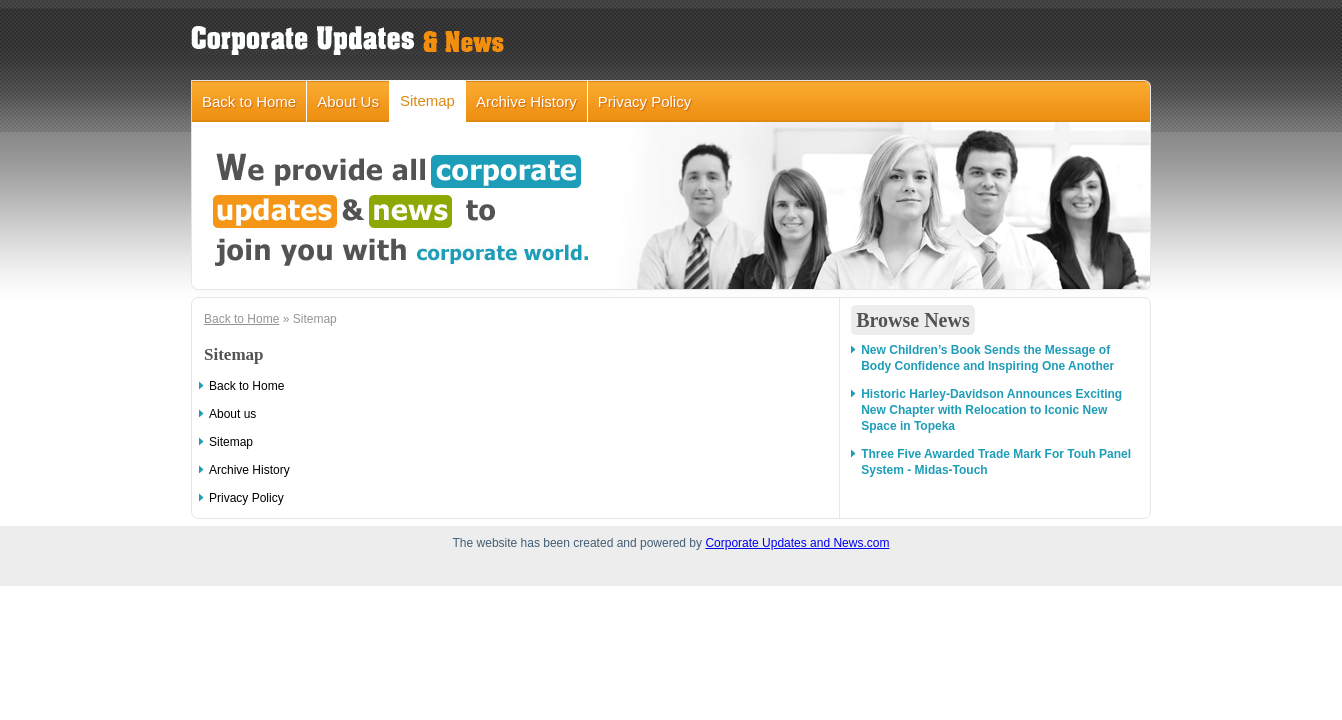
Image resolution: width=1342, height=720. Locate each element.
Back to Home (249, 101)
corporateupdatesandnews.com (350, 40)
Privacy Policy (644, 101)
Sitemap (427, 100)
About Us (348, 101)
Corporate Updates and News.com (797, 543)
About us (232, 414)
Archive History (526, 101)
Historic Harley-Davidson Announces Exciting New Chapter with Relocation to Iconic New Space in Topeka (991, 410)
